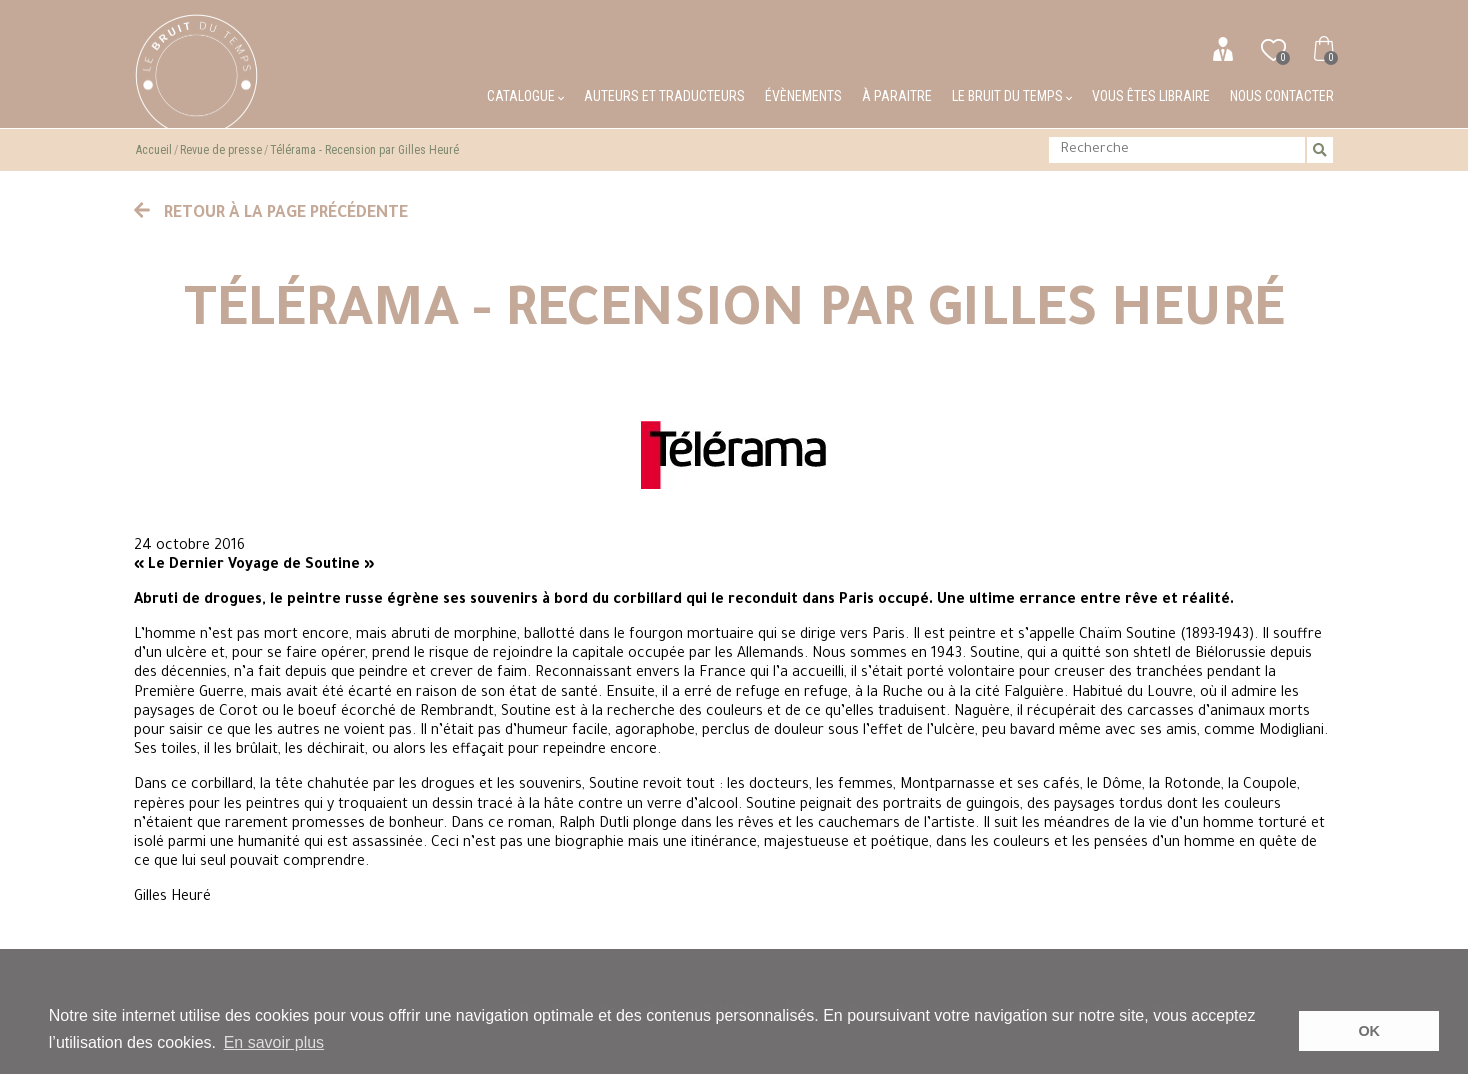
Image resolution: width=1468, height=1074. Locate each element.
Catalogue (525, 96)
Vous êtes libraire (1151, 96)
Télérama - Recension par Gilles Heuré (364, 150)
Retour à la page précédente (271, 214)
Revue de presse (221, 150)
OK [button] (1369, 1031)
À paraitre (897, 96)
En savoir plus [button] (274, 1042)
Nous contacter (1282, 96)
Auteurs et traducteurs (664, 96)
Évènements (803, 96)
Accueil (154, 150)
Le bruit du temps (1012, 96)
